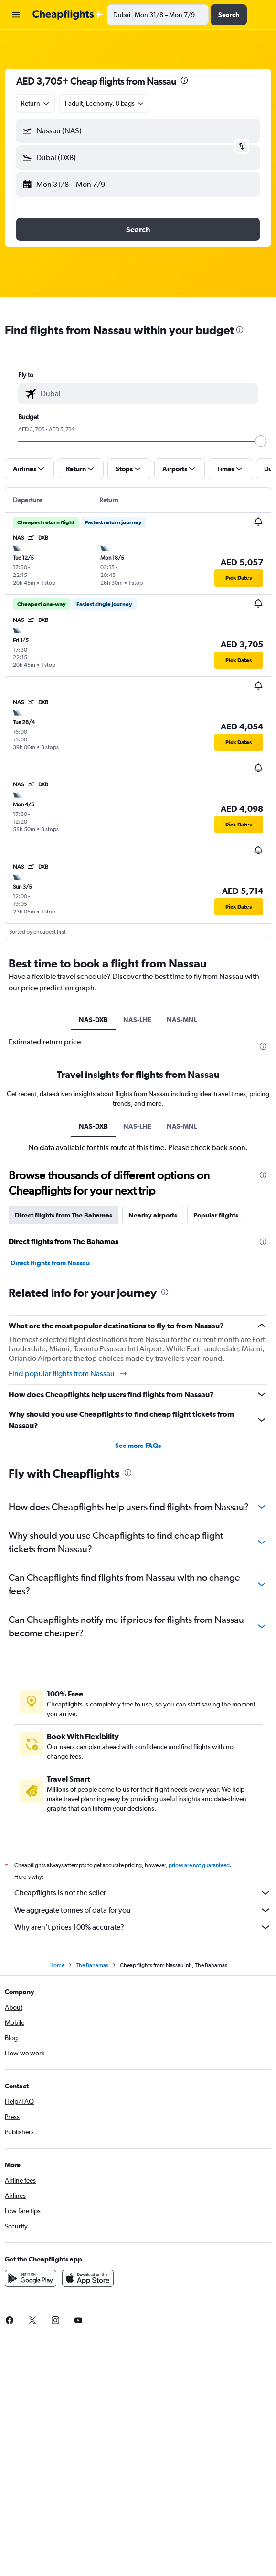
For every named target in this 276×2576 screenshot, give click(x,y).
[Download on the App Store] (88, 2278)
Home (56, 1965)
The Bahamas (92, 1965)
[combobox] (35, 103)
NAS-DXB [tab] (93, 1019)
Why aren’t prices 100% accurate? (142, 1927)
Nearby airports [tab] (152, 1215)
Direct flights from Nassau (50, 1263)
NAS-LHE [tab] (137, 1019)
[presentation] (184, 80)
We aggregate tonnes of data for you (142, 1910)
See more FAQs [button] (138, 1445)
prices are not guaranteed (199, 1865)
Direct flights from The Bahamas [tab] (63, 1215)
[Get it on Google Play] (30, 2278)
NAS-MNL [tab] (182, 1019)
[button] (16, 14)
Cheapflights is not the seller (142, 1893)
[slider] (260, 441)
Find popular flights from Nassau (68, 1374)
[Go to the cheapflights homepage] (67, 15)
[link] (32, 2320)
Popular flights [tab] (215, 1215)
